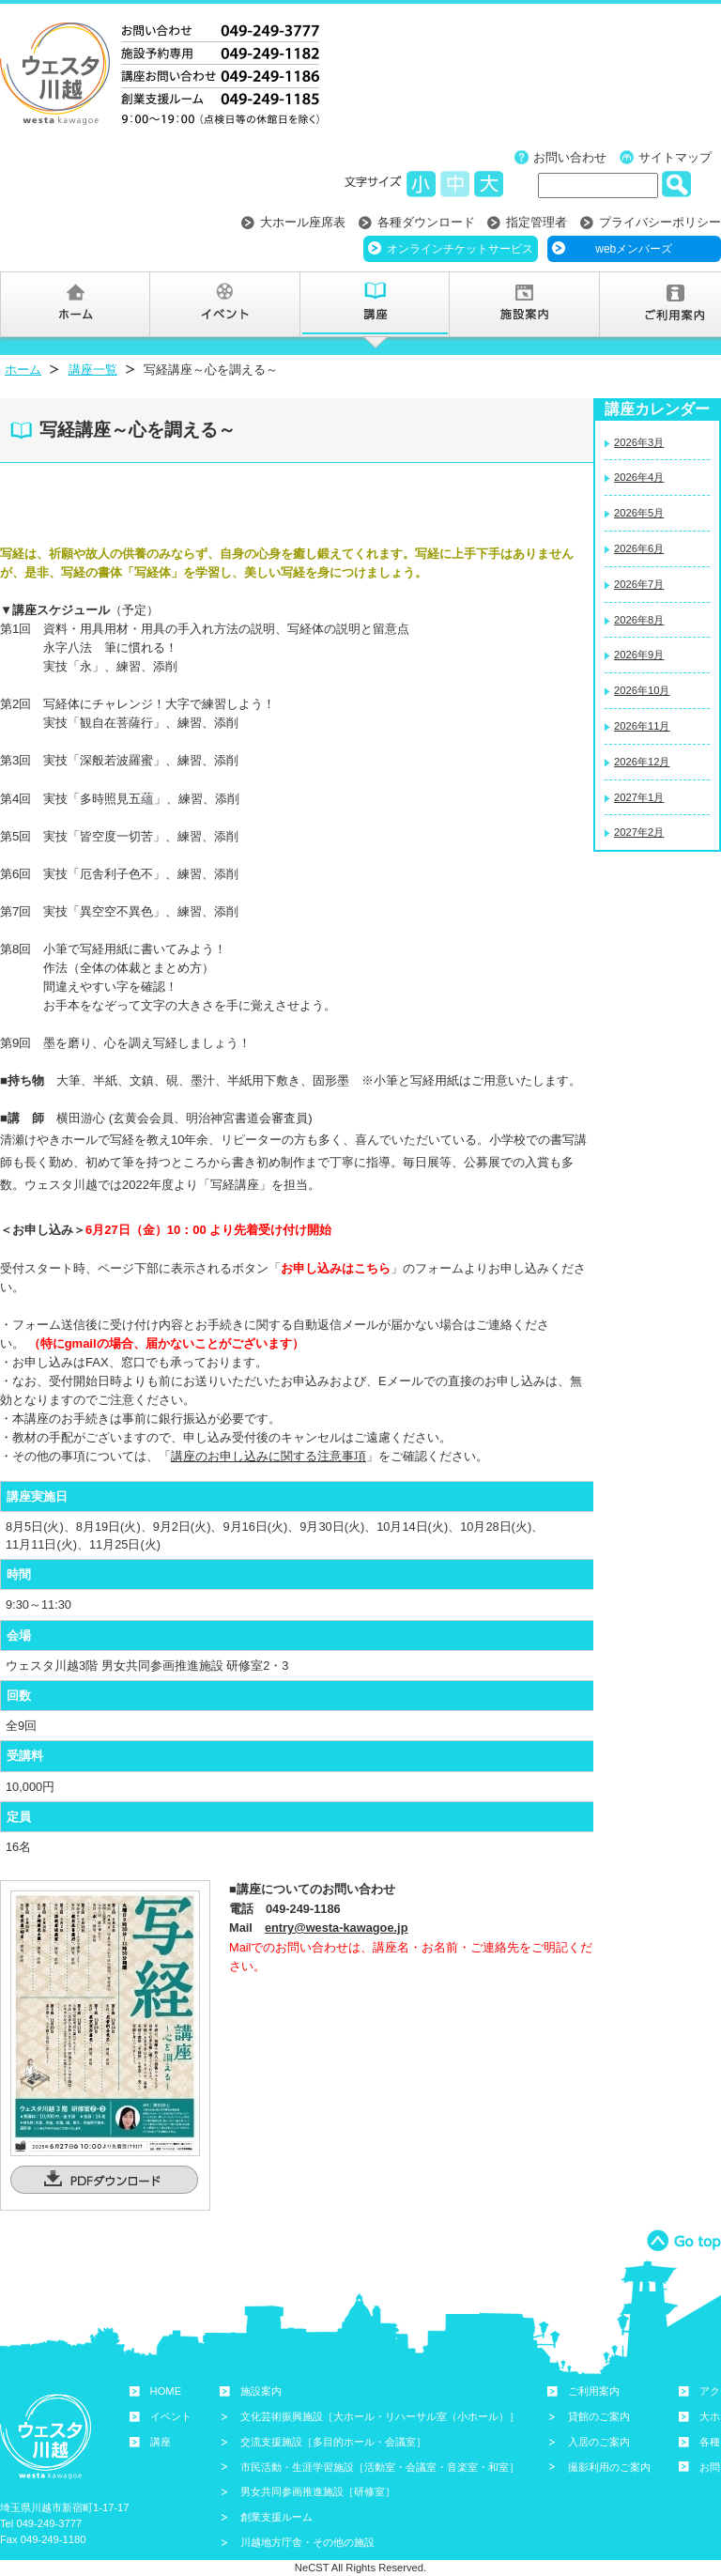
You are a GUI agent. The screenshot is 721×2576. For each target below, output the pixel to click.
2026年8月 (639, 619)
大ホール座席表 (302, 222)
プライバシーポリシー (660, 222)
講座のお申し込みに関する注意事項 (268, 1456)
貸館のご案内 (599, 2416)
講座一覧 (93, 369)
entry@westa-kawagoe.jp (336, 1927)
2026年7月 (639, 584)
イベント (171, 2416)
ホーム (23, 369)
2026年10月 (641, 690)
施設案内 (261, 2391)
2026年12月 (641, 761)
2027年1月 (639, 797)
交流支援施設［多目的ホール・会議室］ (333, 2441)
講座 (160, 2441)
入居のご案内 (599, 2441)
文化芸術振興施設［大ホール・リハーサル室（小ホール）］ (379, 2416)
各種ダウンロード (426, 222)
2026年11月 (641, 726)
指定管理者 (536, 222)
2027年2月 (639, 832)
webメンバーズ (633, 248)
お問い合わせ (569, 157)
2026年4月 (639, 477)
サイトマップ (675, 157)
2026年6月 (639, 548)
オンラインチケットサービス (460, 248)
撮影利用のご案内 (609, 2467)
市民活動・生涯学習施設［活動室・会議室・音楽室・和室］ (379, 2467)
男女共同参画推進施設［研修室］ (317, 2491)
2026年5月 (639, 512)
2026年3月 (639, 442)
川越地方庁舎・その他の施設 (307, 2542)
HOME (166, 2391)
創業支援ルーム (276, 2516)
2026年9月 (639, 654)
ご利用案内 (594, 2391)
